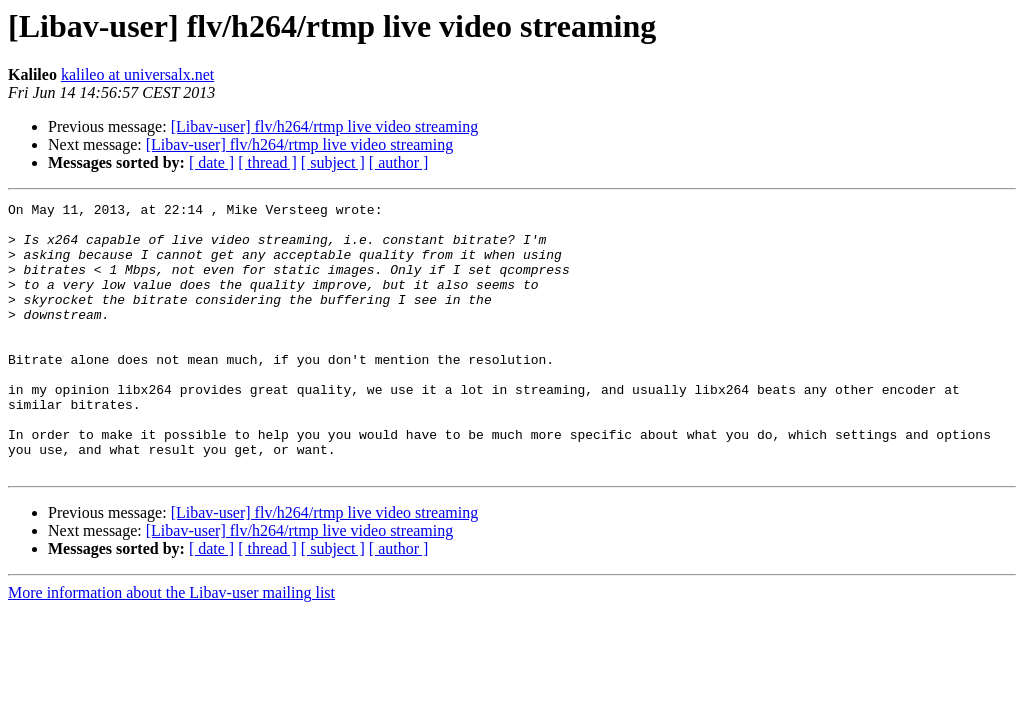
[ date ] (211, 162)
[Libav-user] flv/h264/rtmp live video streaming (324, 126)
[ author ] (399, 162)
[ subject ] (333, 162)
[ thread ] (267, 162)
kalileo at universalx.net (137, 74)
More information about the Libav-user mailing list (171, 646)
